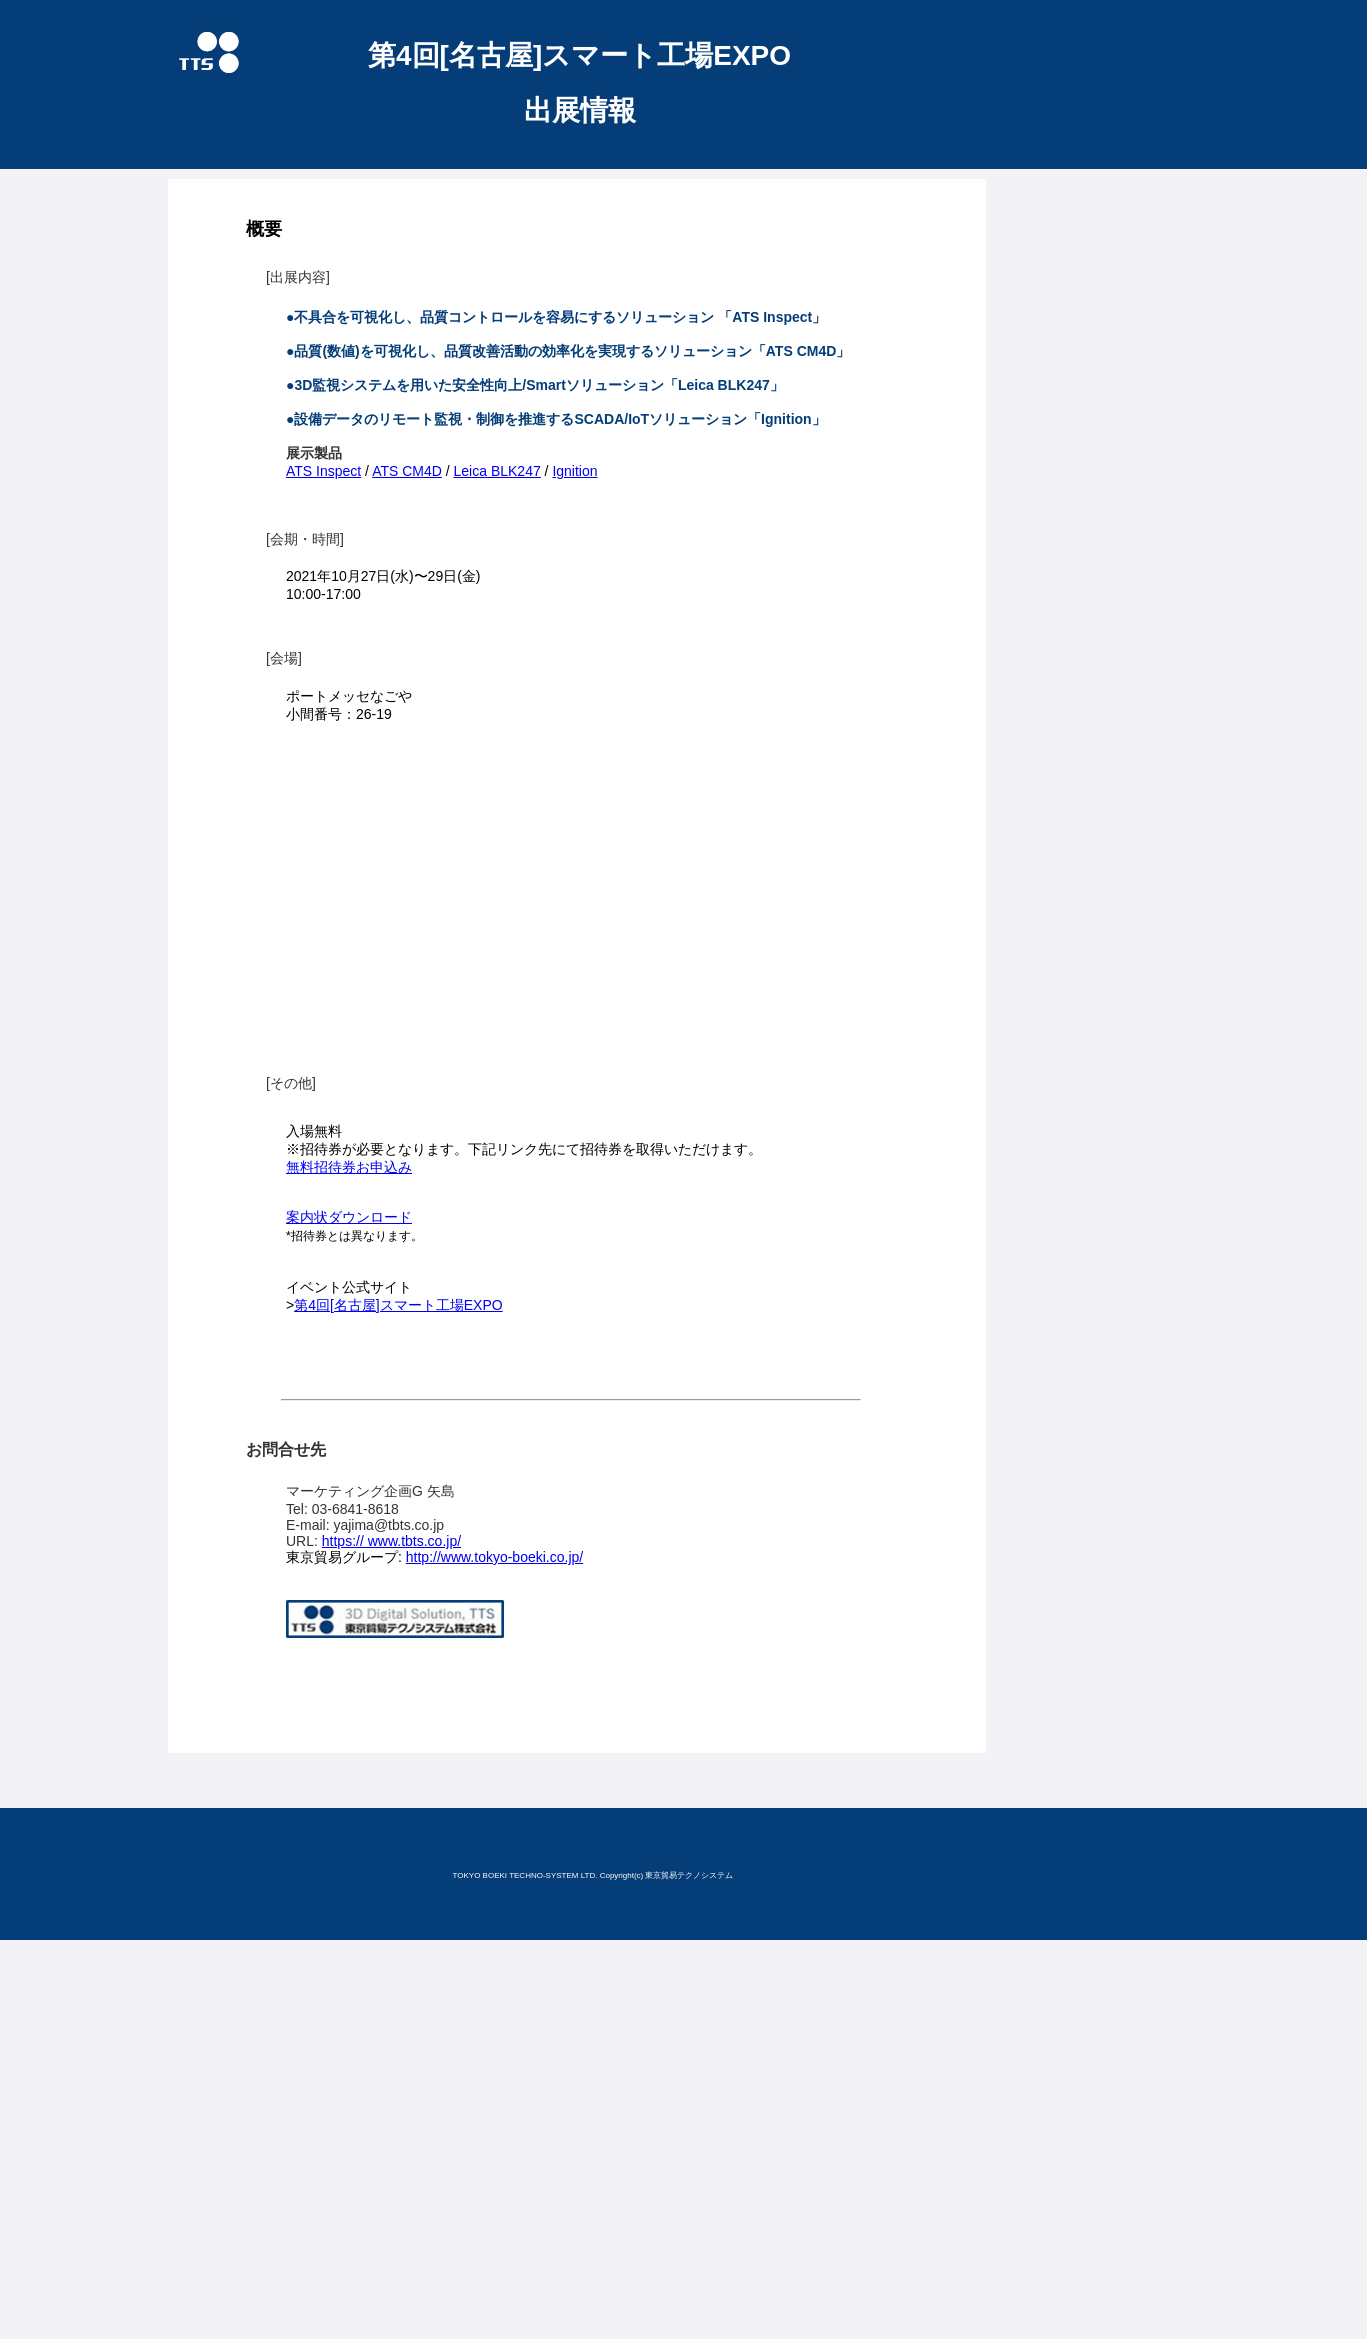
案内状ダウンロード (349, 1217)
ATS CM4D (407, 471)
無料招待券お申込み (349, 1167)
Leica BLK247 (497, 471)
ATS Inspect (323, 471)
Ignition (574, 471)
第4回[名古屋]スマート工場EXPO (398, 1305)
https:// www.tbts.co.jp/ (391, 1541)
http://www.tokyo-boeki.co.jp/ (494, 1557)
